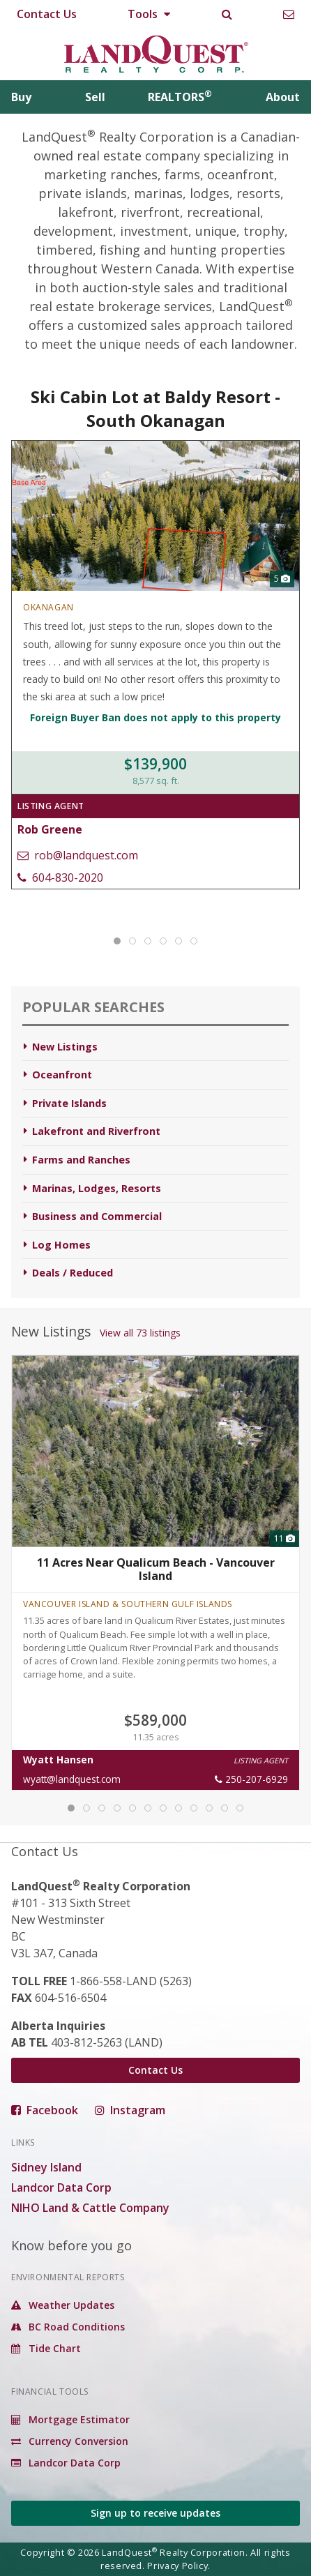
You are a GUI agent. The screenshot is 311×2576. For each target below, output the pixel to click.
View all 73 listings (140, 1332)
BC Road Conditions (68, 2326)
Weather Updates (62, 2305)
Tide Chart (46, 2348)
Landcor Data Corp (61, 2187)
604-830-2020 (60, 877)
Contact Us (47, 14)
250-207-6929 (251, 1779)
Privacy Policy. (179, 2565)
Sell (95, 97)
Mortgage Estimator (70, 2419)
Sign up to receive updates (155, 2512)
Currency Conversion (69, 2441)
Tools (149, 14)
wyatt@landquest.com (72, 1779)
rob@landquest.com (77, 855)
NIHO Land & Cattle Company (90, 2207)
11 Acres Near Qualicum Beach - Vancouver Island (156, 1569)
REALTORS (180, 97)
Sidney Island (46, 2167)
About (283, 97)
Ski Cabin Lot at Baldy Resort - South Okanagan (155, 408)
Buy (21, 97)
